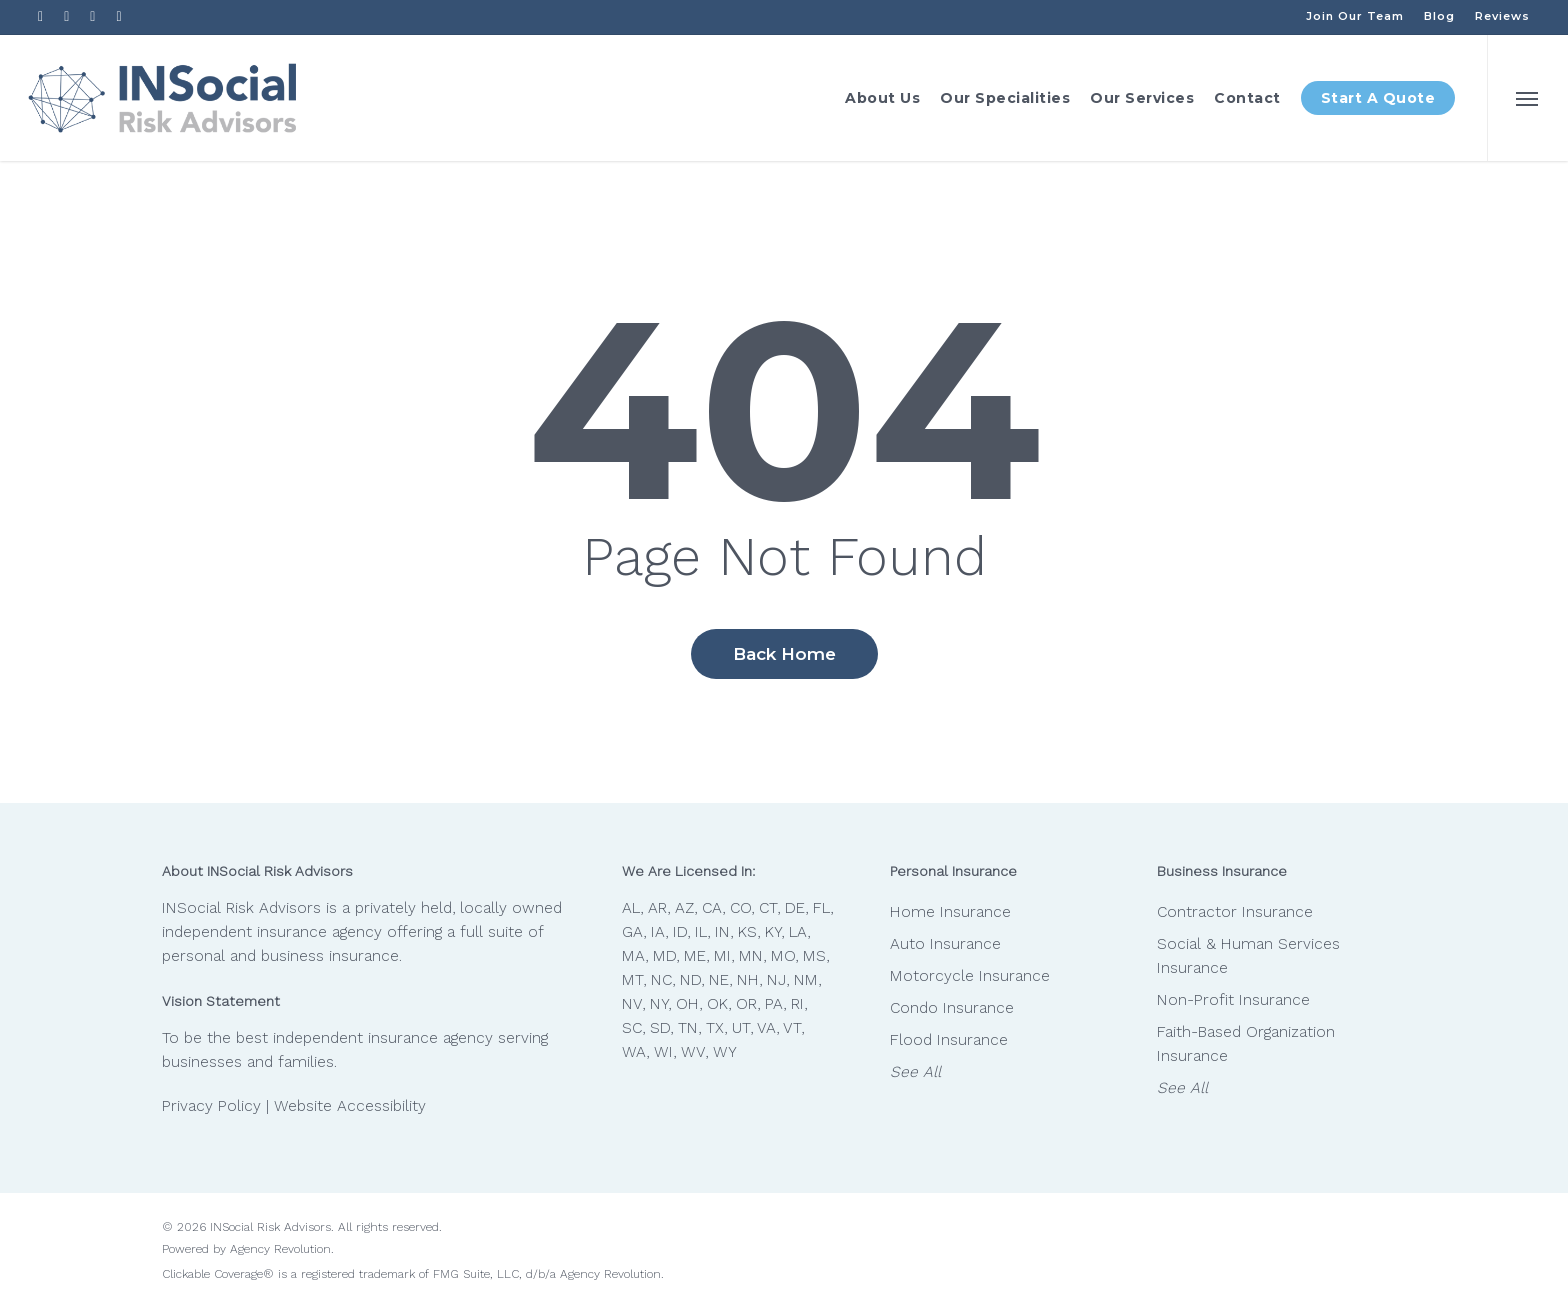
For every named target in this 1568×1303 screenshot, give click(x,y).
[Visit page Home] (162, 98)
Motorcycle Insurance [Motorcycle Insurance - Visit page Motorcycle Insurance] (970, 976)
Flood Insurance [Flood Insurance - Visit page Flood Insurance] (949, 1040)
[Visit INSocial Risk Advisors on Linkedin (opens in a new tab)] (67, 16)
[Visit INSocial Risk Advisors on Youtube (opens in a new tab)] (93, 16)
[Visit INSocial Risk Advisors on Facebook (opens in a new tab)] (41, 16)
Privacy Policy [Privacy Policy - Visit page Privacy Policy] (211, 1106)
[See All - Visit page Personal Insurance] (996, 1072)
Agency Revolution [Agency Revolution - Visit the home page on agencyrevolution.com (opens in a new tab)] (280, 1249)
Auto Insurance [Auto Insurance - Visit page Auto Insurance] (945, 944)
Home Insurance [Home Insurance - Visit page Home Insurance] (950, 912)
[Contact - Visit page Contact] (1247, 98)
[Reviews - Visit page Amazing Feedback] (1502, 16)
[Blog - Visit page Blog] (1439, 16)
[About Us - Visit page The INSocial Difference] (882, 98)
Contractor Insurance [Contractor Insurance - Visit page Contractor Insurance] (1235, 912)
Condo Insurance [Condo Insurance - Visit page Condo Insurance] (952, 1008)
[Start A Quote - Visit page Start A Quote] (1378, 98)
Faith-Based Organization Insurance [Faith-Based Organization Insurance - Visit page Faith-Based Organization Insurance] (1246, 1044)
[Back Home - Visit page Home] (784, 654)
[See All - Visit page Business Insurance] (1263, 1088)
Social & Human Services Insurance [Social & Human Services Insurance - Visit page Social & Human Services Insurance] (1248, 956)
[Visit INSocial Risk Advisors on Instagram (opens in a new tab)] (119, 16)
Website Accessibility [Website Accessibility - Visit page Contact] (350, 1106)
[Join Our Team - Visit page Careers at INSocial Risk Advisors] (1355, 16)
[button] (1527, 98)
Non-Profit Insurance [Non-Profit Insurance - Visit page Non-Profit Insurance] (1233, 1000)
